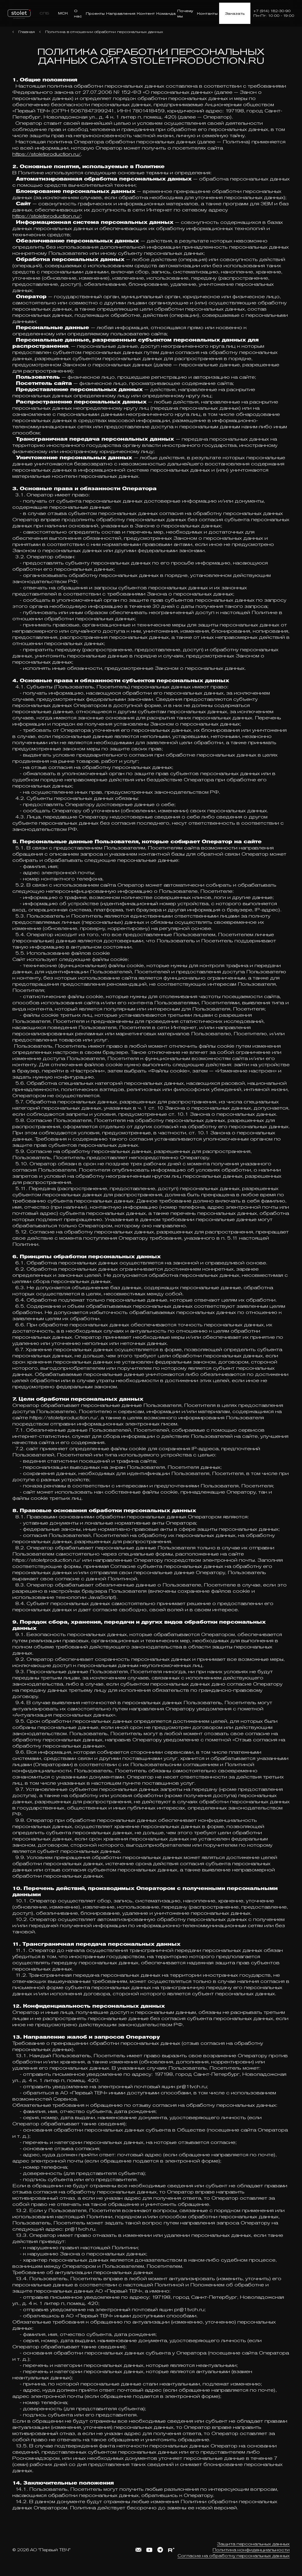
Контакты (207, 13)
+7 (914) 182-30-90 (272, 11)
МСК (63, 13)
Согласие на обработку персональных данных (234, 2555)
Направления (120, 13)
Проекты (95, 13)
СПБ (44, 13)
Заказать (234, 13)
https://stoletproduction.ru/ (46, 154)
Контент (146, 13)
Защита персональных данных (253, 2544)
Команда (166, 13)
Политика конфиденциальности (251, 2549)
